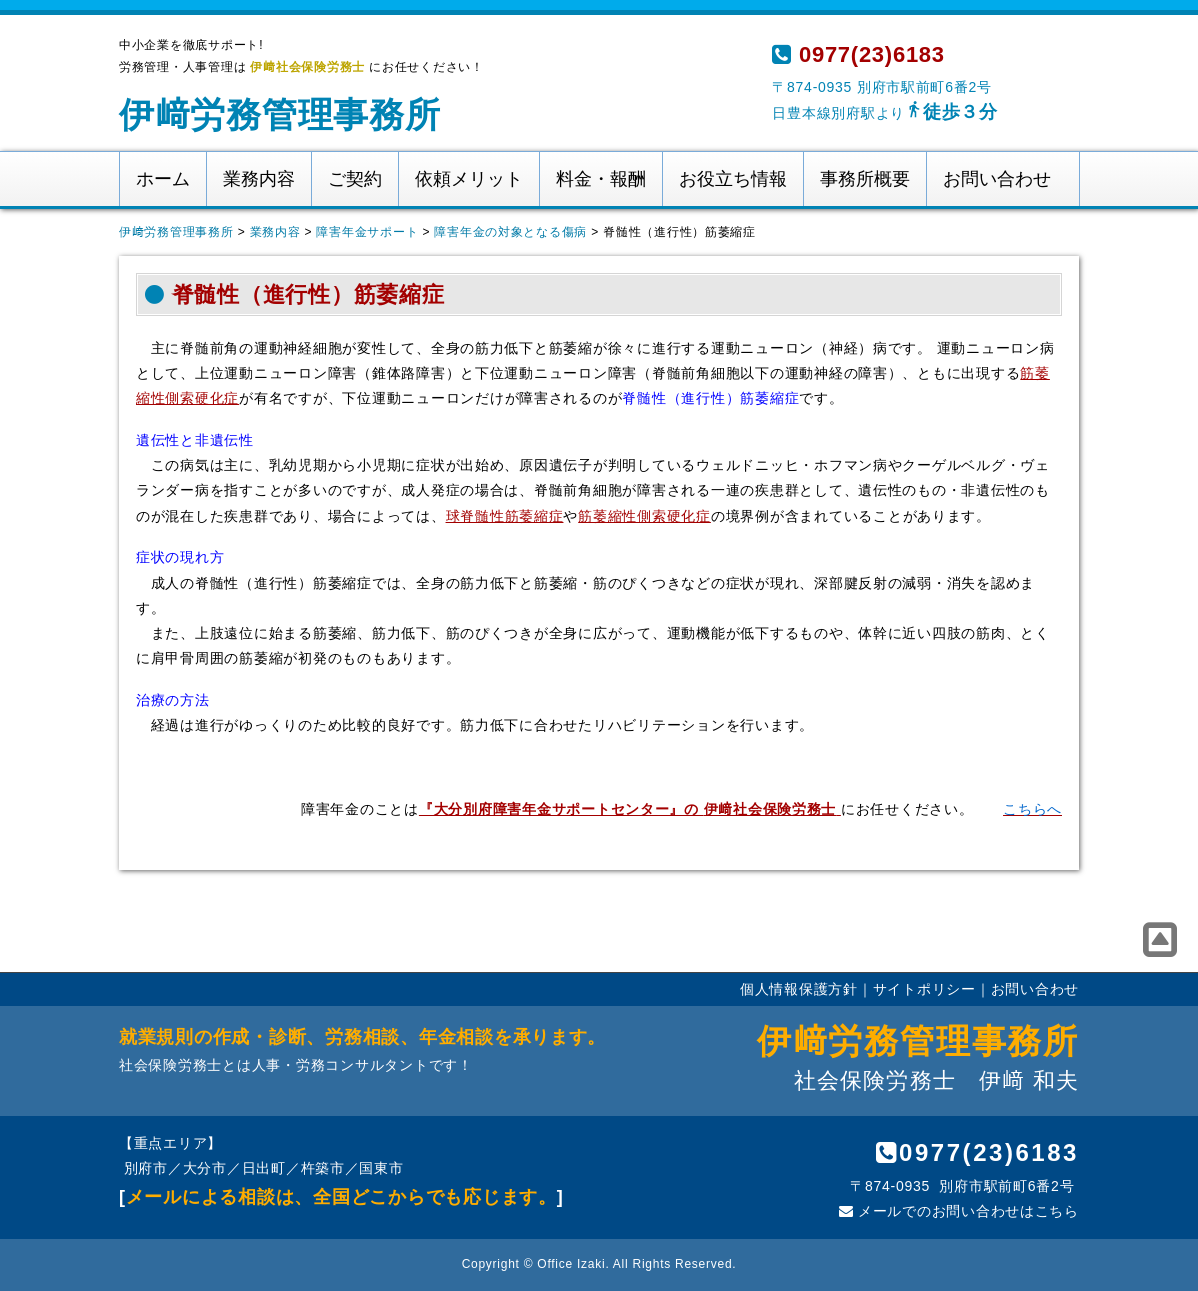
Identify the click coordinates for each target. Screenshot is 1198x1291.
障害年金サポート (367, 232)
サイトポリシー (924, 989)
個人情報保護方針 (799, 989)
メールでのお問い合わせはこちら (959, 1211)
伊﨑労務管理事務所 (280, 114)
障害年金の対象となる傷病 (510, 232)
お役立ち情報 (733, 179)
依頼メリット (469, 179)
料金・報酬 (601, 179)
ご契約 (355, 179)
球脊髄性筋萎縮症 (505, 516)
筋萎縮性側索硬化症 (644, 516)
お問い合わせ (997, 179)
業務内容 (259, 179)
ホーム (163, 179)
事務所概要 (865, 179)
